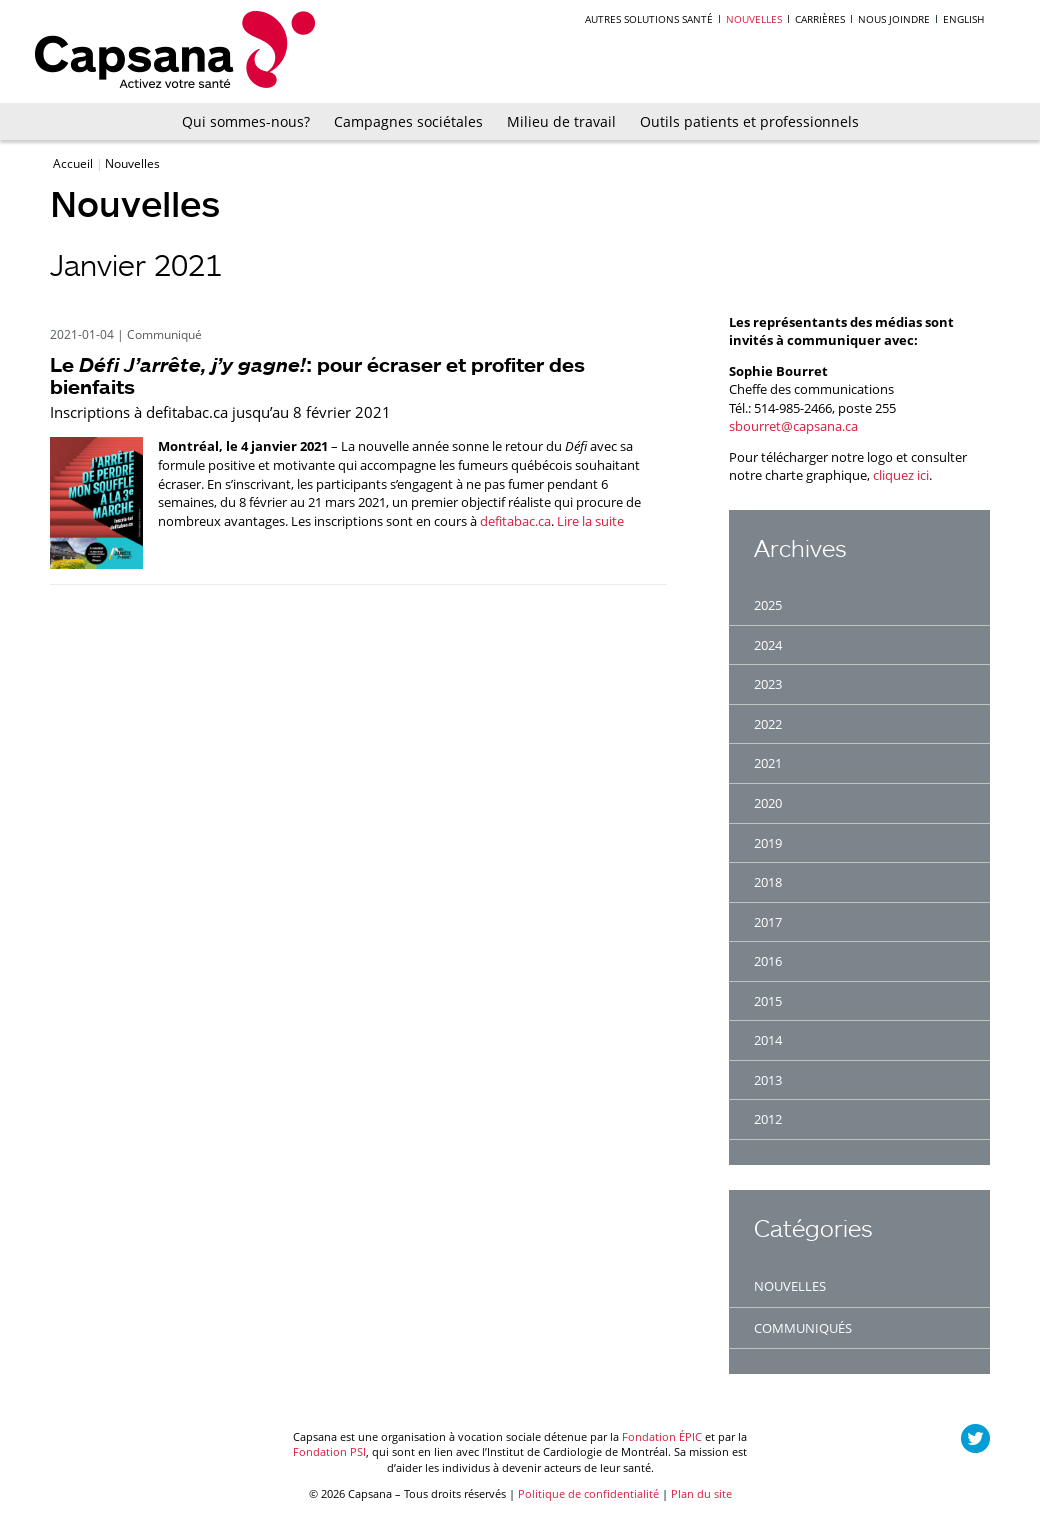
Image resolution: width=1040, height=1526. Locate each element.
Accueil (74, 163)
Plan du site (701, 1493)
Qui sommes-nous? (246, 121)
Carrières (820, 19)
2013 (768, 1080)
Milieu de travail (561, 121)
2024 (768, 645)
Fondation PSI (329, 1451)
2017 (768, 922)
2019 (768, 843)
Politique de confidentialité (588, 1493)
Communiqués (803, 1328)
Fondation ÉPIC (662, 1436)
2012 (768, 1119)
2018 (768, 882)
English (963, 19)
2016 (768, 961)
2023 (768, 684)
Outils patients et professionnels (749, 121)
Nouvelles (754, 19)
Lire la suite (590, 521)
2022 (768, 724)
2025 (768, 605)
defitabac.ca (515, 521)
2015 (768, 1001)
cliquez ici (901, 475)
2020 (768, 803)
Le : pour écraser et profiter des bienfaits (317, 375)
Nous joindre (894, 19)
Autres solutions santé (649, 19)
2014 (768, 1040)
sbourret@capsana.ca (793, 426)
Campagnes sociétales (408, 121)
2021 (768, 763)
